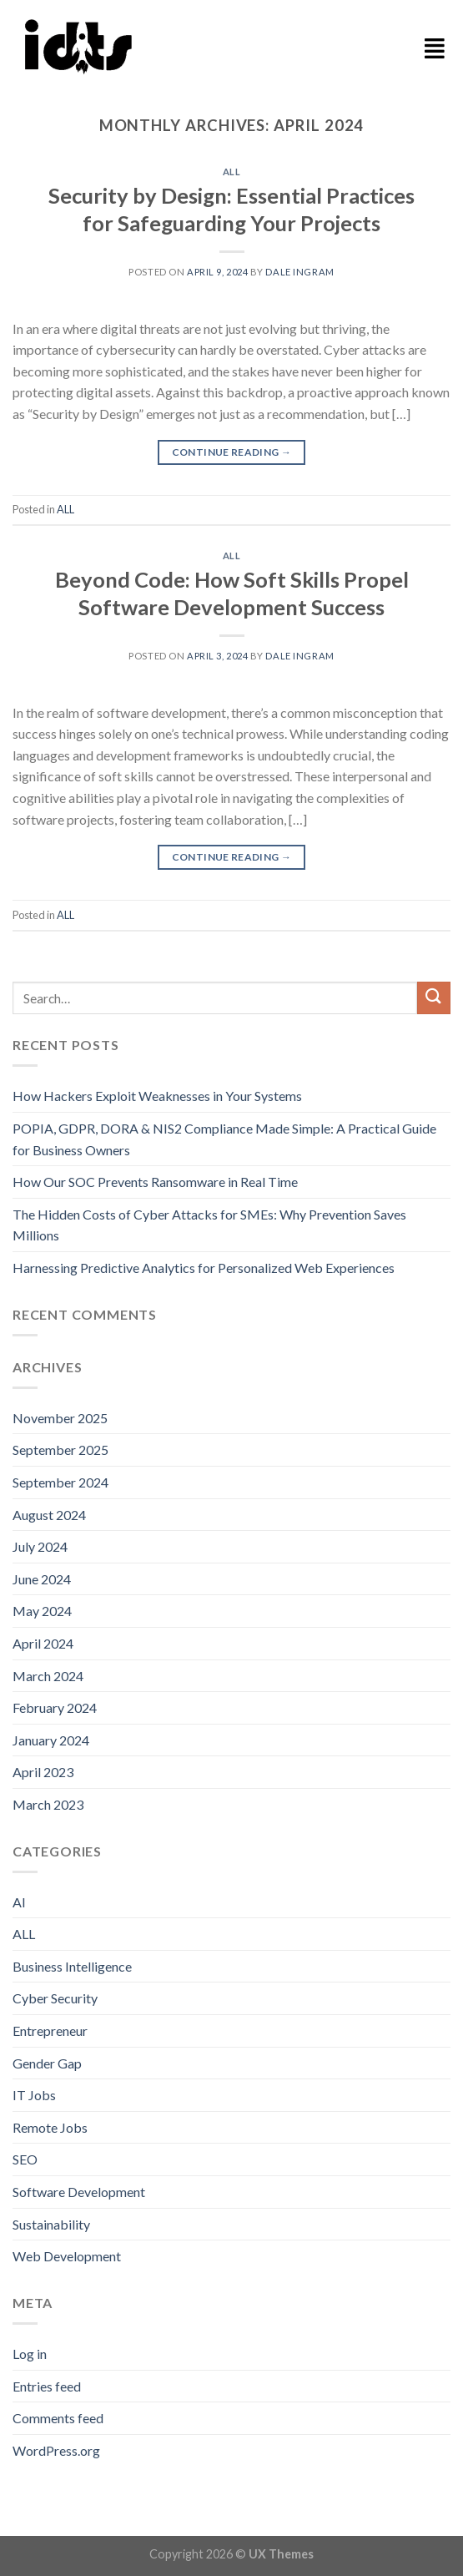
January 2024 (51, 1740)
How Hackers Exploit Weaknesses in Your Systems (157, 1096)
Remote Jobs (50, 2127)
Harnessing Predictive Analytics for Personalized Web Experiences (204, 1267)
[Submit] (433, 998)
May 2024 (42, 1611)
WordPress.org (56, 2450)
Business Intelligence (72, 1966)
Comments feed (58, 2418)
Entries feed (47, 2386)
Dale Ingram (299, 271)
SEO (25, 2159)
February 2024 (55, 1707)
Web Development (67, 2256)
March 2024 (48, 1676)
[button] (435, 48)
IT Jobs (34, 2095)
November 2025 (60, 1418)
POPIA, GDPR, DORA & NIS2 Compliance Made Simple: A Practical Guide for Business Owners (224, 1139)
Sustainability (51, 2224)
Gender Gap (47, 2063)
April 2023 (43, 1772)
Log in (30, 2353)
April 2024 (43, 1643)
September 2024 (60, 1482)
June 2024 (42, 1579)
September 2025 (60, 1449)
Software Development (79, 2192)
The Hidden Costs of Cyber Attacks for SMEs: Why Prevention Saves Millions (209, 1225)
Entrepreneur (50, 2030)
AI (19, 1902)
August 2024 (49, 1515)
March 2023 (48, 1804)
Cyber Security (55, 1998)
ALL (232, 171)
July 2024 (40, 1546)
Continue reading (232, 452)
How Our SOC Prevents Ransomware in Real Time (155, 1182)
